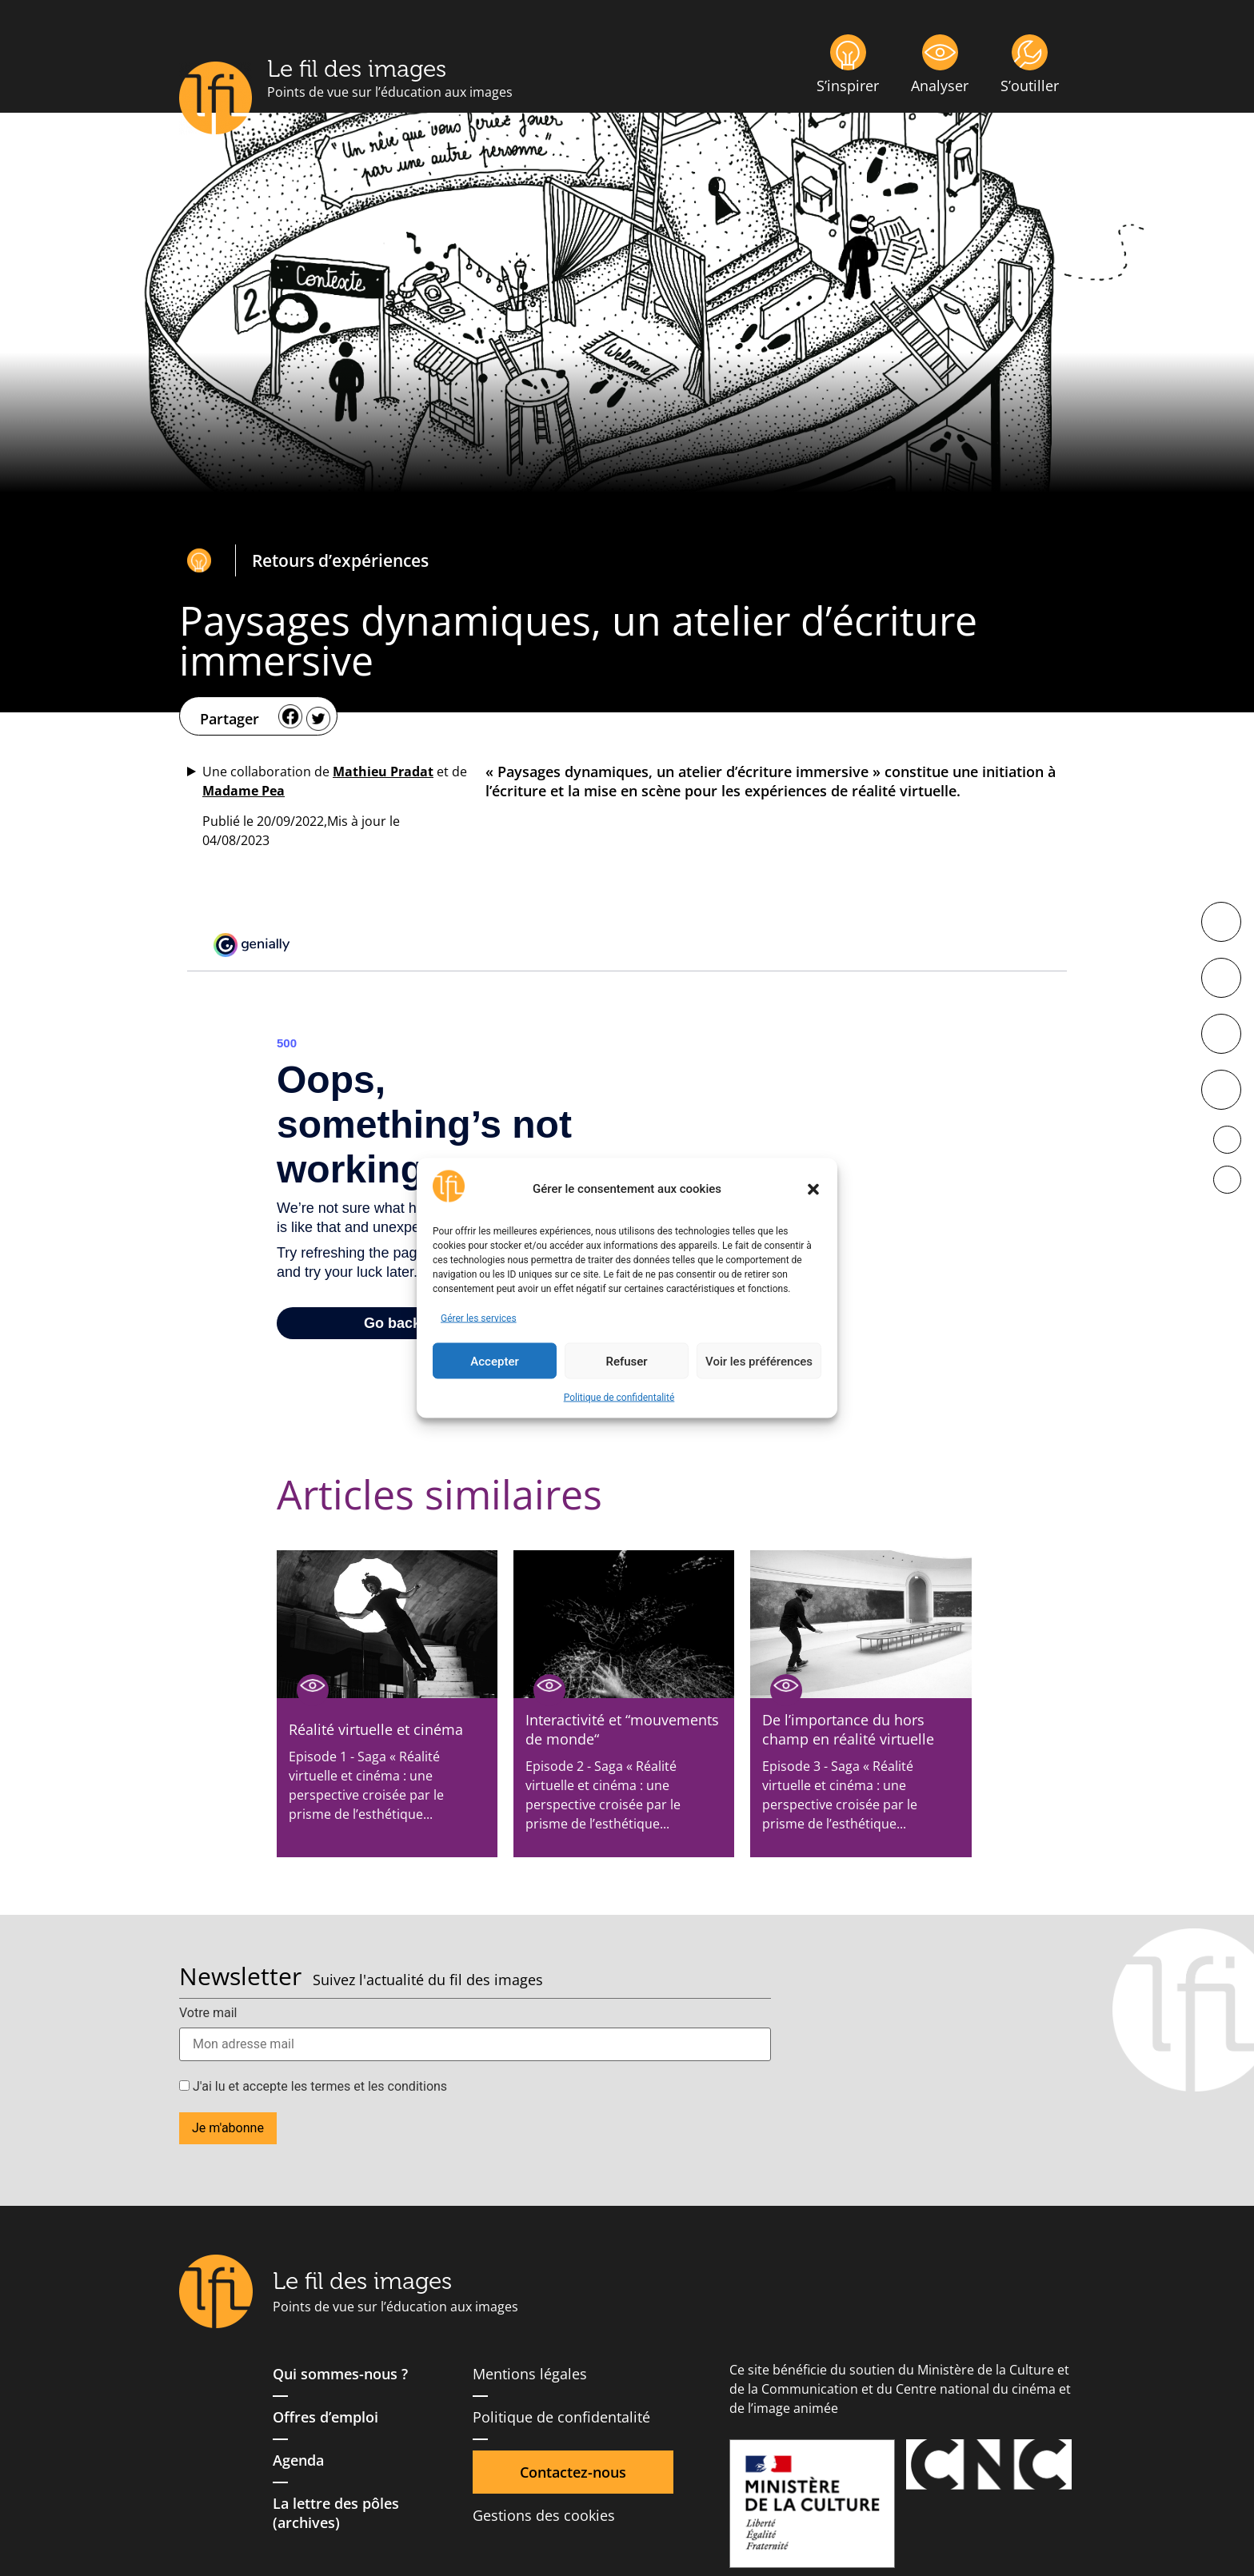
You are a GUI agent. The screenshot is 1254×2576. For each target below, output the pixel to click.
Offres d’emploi (325, 2416)
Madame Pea (243, 791)
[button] (813, 1189)
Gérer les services (479, 1318)
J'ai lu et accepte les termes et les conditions (313, 2086)
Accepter (494, 1361)
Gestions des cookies (544, 2515)
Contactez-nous (573, 2472)
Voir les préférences (759, 1361)
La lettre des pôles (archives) (336, 2513)
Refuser (626, 1361)
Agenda (298, 2460)
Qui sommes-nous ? (340, 2373)
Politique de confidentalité (619, 1397)
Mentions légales (530, 2373)
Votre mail (208, 2013)
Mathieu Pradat (383, 771)
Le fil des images (356, 68)
